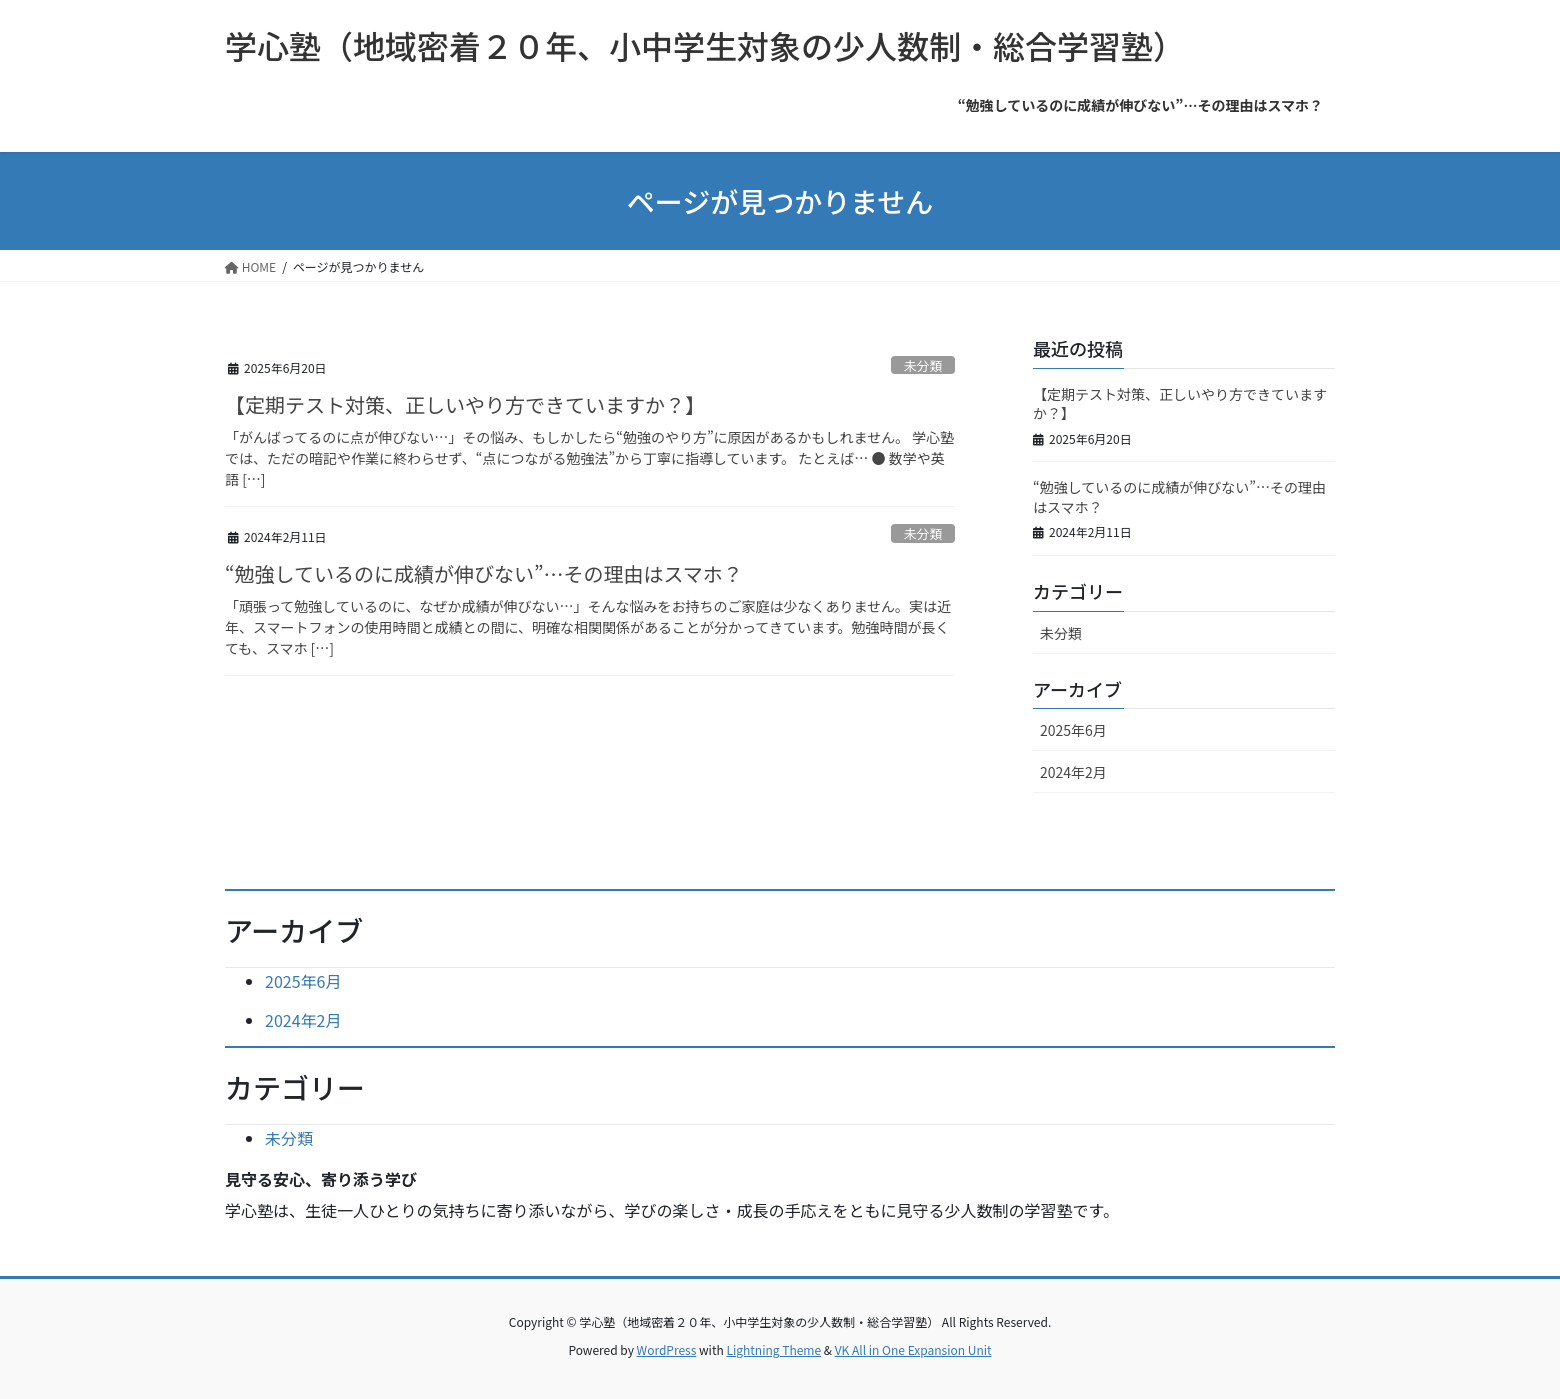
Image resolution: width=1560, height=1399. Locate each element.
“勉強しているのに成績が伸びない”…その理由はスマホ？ (484, 573)
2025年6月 (1073, 730)
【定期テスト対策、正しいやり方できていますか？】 (465, 404)
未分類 (923, 365)
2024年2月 (1073, 772)
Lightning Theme (773, 1349)
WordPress (667, 1349)
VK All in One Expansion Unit (913, 1349)
